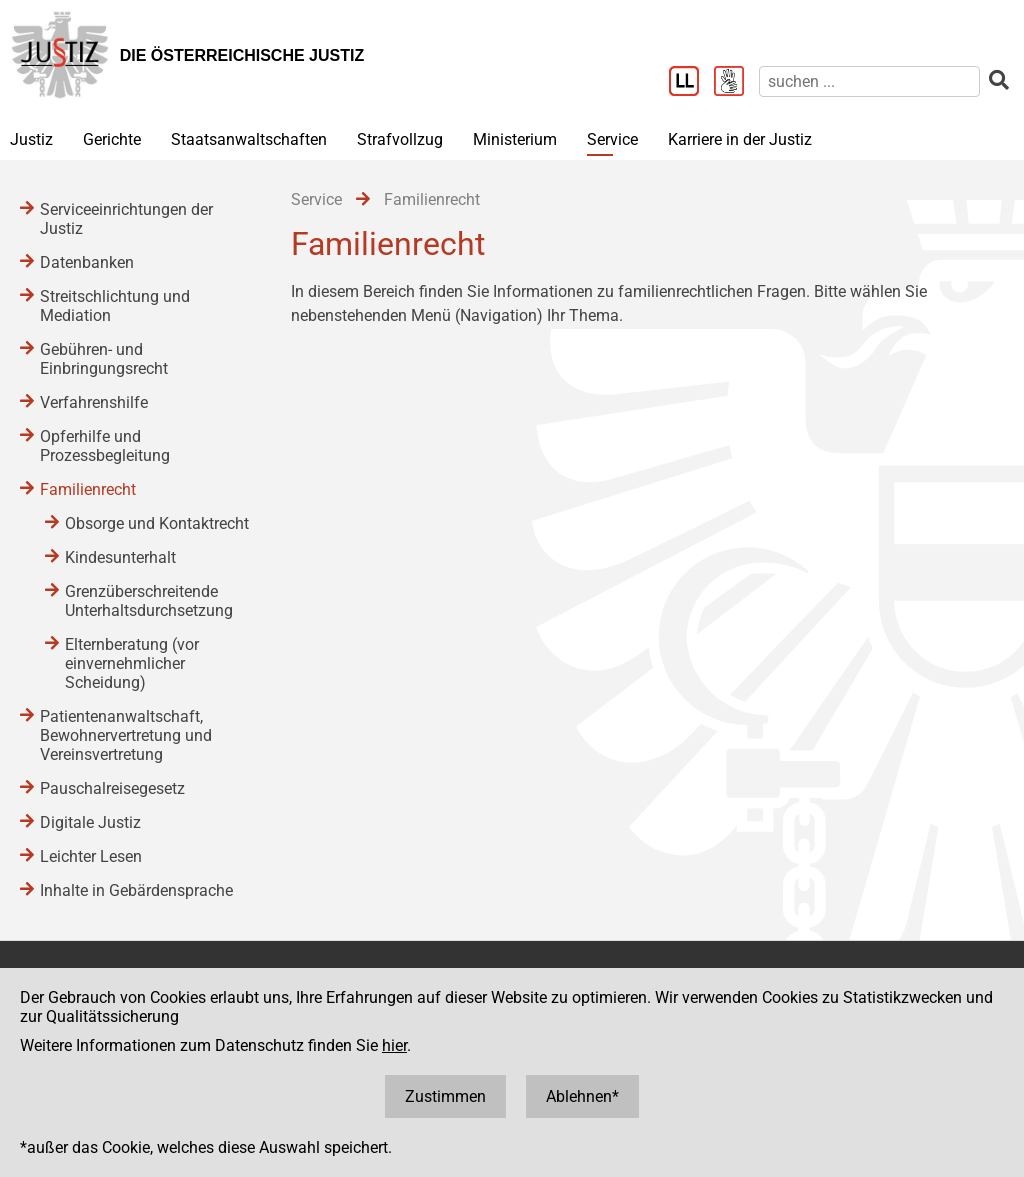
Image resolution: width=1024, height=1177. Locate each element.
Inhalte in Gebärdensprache (136, 890)
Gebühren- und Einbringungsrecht (104, 359)
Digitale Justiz (90, 822)
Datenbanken (87, 262)
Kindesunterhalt (120, 557)
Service (612, 139)
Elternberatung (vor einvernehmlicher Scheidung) (132, 663)
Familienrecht (88, 489)
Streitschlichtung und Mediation (115, 306)
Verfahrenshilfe (94, 402)
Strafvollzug (400, 139)
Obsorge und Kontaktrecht (157, 523)
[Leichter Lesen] (691, 83)
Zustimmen (445, 1096)
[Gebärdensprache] (736, 83)
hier (394, 1045)
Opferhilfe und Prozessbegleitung (105, 446)
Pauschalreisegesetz (112, 788)
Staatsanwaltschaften (249, 139)
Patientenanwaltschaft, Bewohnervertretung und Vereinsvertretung (126, 735)
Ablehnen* (582, 1096)
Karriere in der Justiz (740, 139)
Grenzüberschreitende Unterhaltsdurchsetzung (149, 601)
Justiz (31, 139)
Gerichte (112, 139)
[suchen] (869, 81)
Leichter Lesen (91, 856)
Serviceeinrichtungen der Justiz (126, 219)
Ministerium (515, 139)
